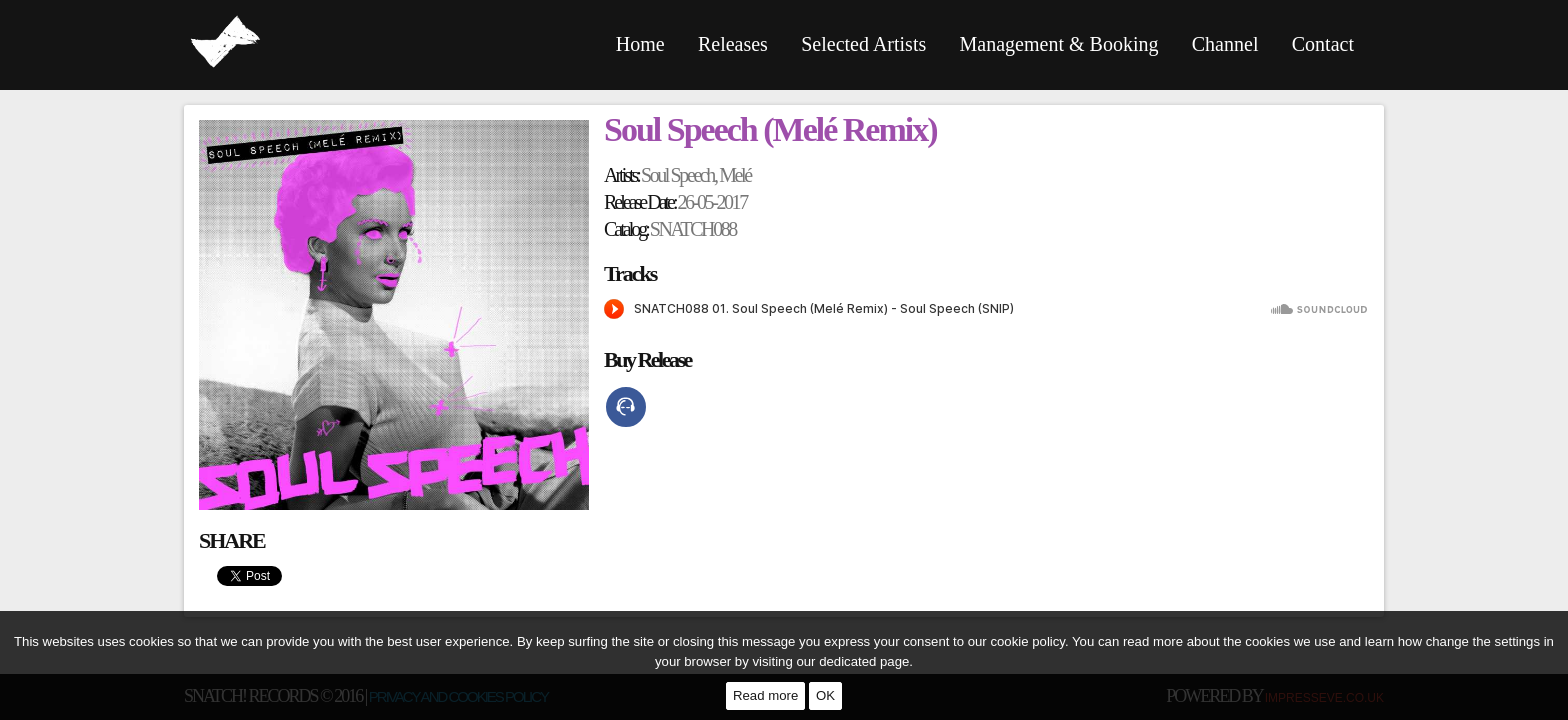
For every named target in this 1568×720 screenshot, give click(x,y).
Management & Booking (1059, 44)
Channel (1225, 44)
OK (825, 695)
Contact (1323, 44)
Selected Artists (863, 44)
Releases (733, 44)
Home (640, 44)
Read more (765, 695)
